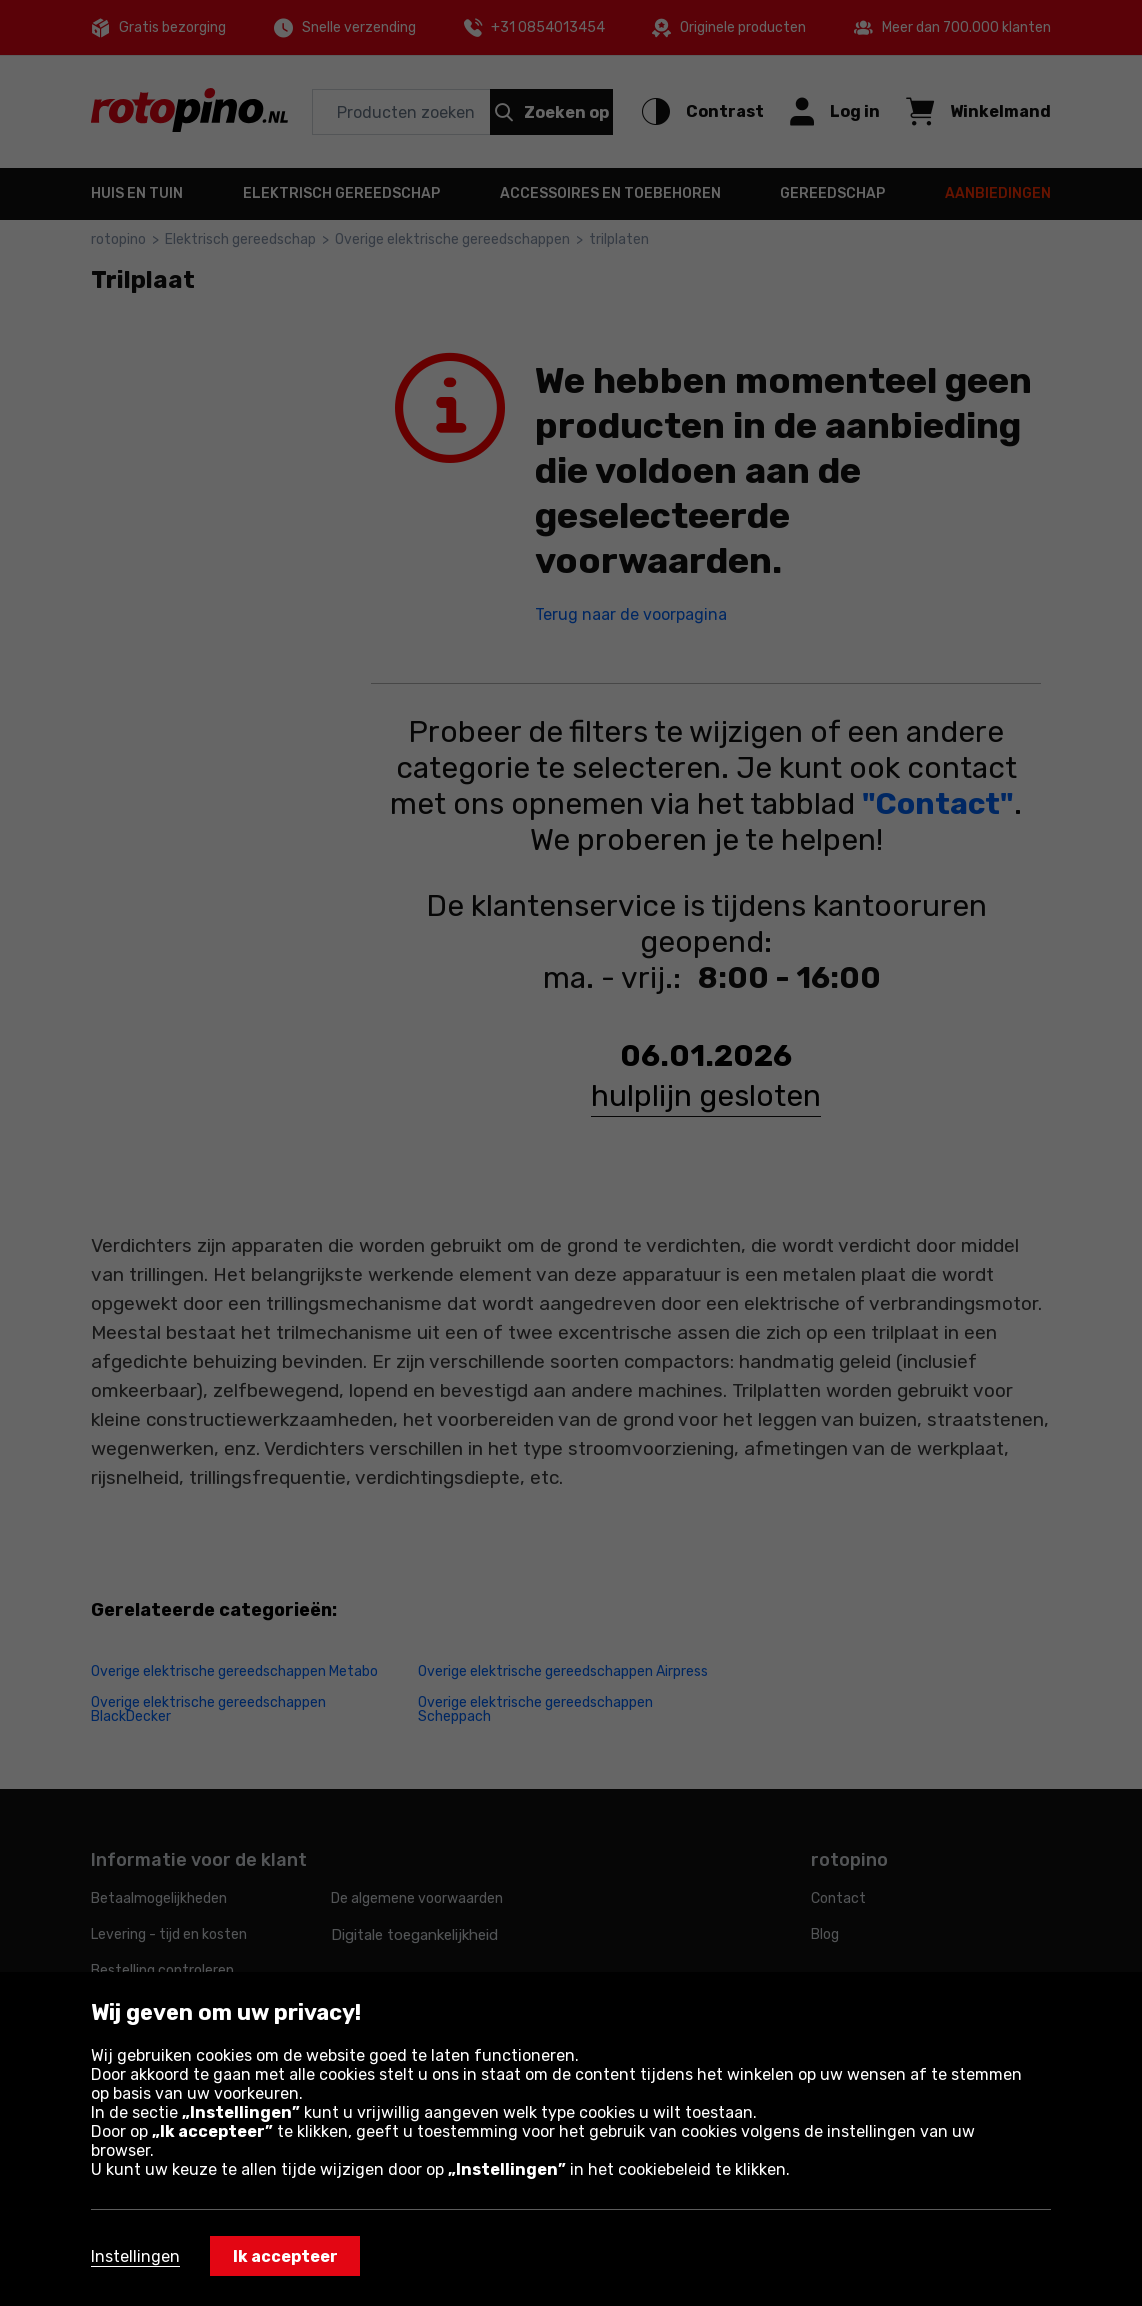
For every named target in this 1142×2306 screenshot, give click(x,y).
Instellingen (135, 2256)
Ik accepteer (285, 2256)
